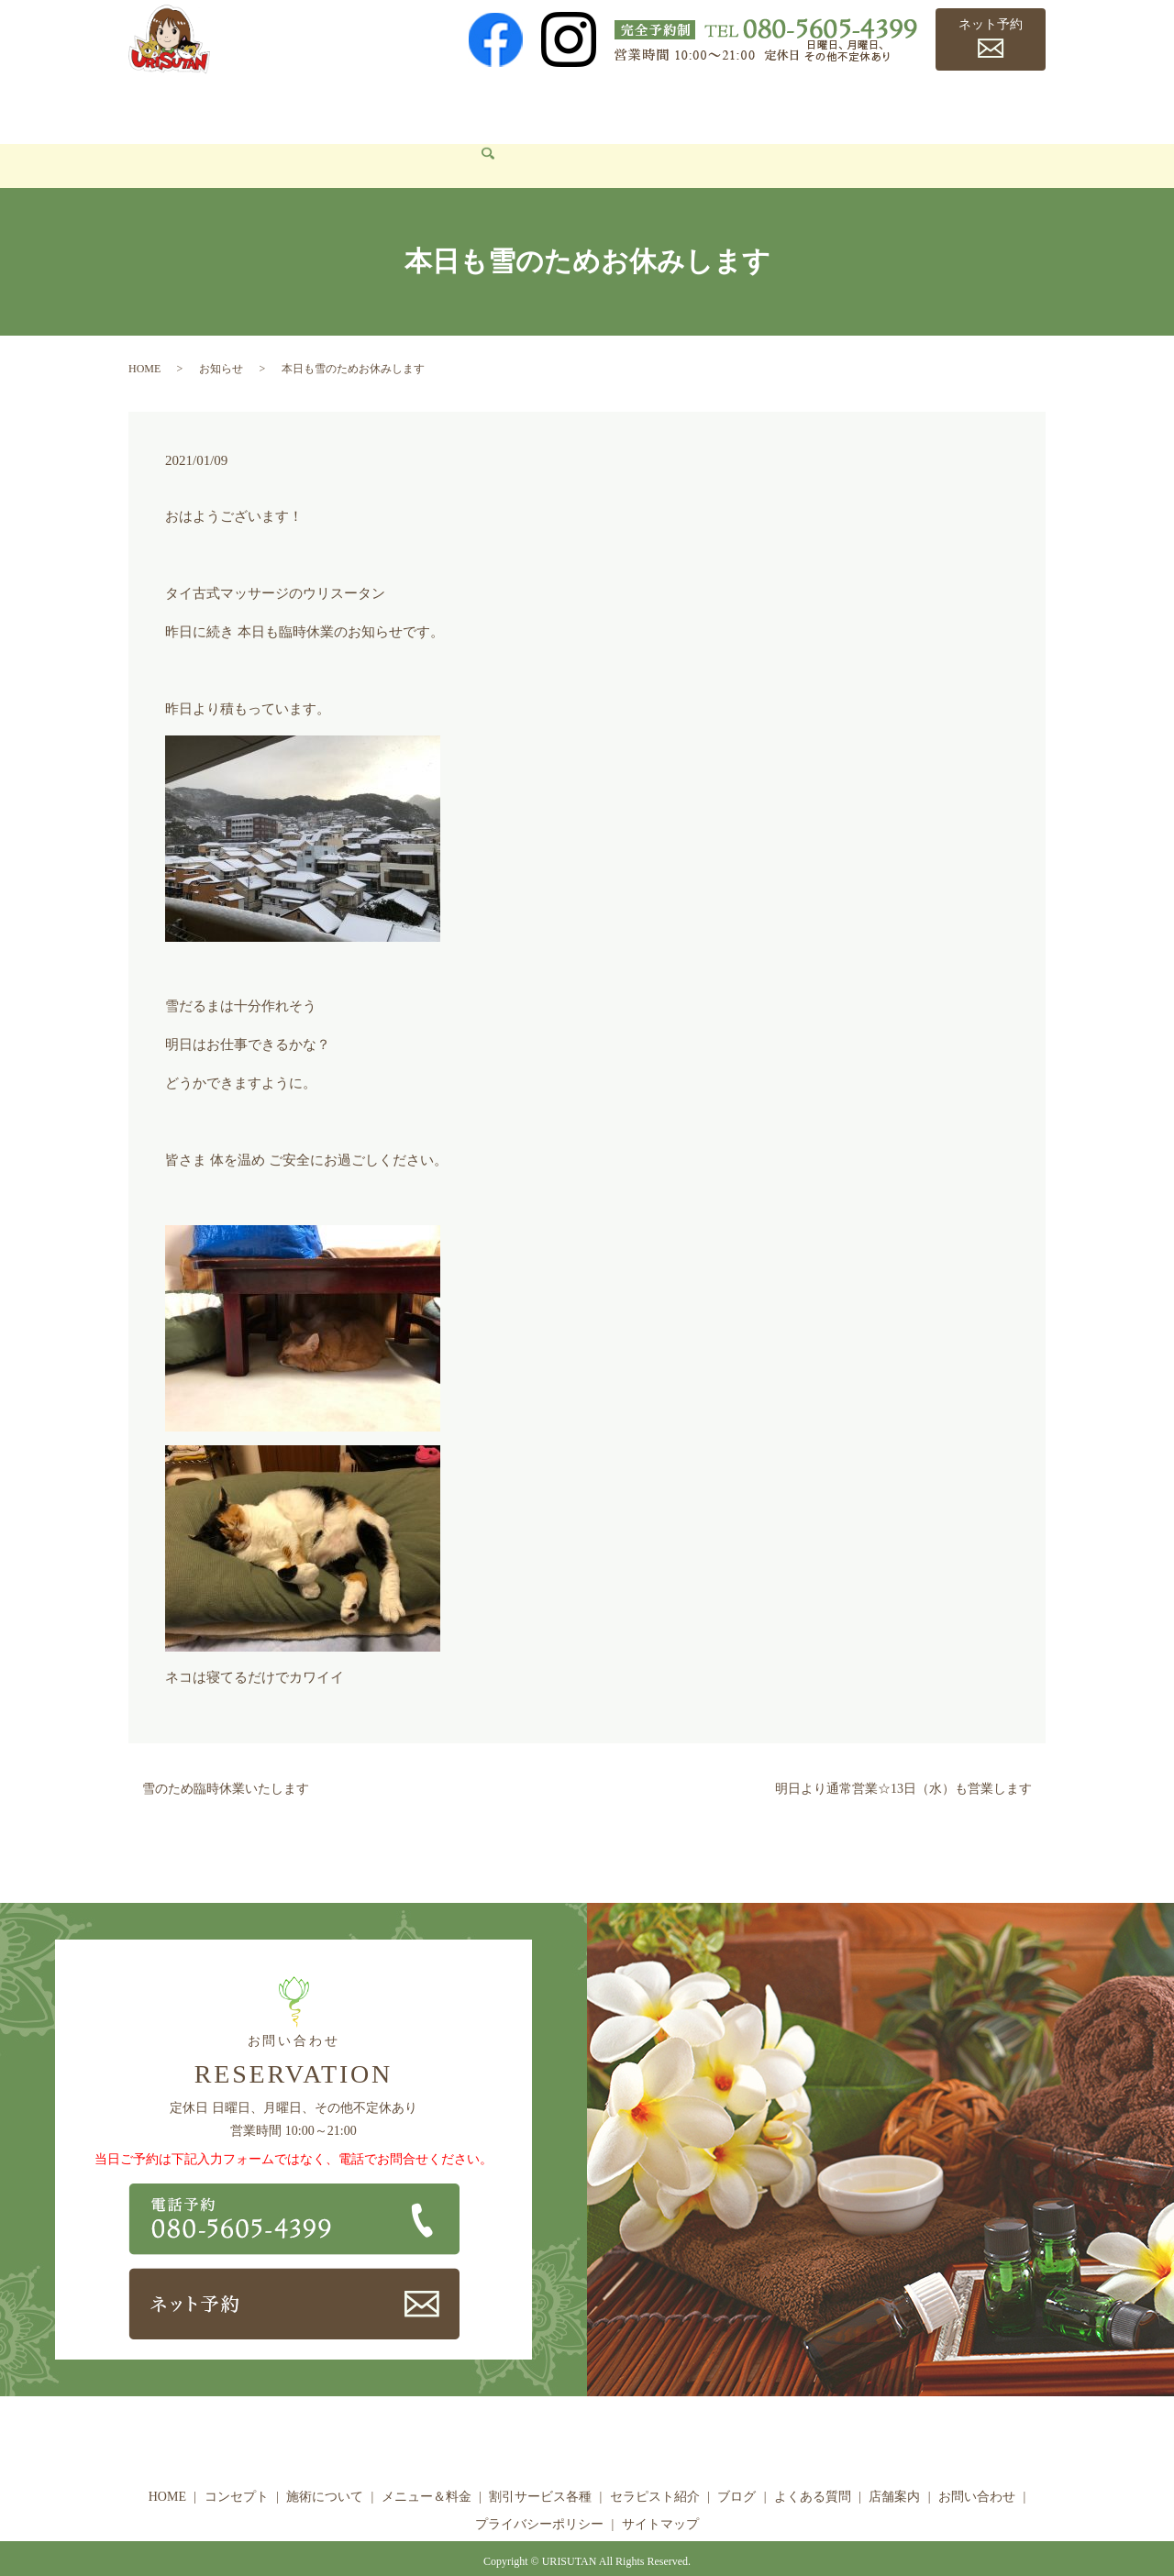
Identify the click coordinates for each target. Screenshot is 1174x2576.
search (257, 139)
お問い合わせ (182, 138)
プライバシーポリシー (539, 2497)
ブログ (798, 106)
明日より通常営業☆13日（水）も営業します (903, 1762)
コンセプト (238, 106)
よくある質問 (882, 106)
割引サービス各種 (578, 106)
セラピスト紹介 (706, 106)
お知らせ (221, 341)
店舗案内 (973, 106)
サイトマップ (660, 2497)
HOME (161, 106)
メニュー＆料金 (450, 106)
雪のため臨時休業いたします (225, 1762)
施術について (338, 106)
